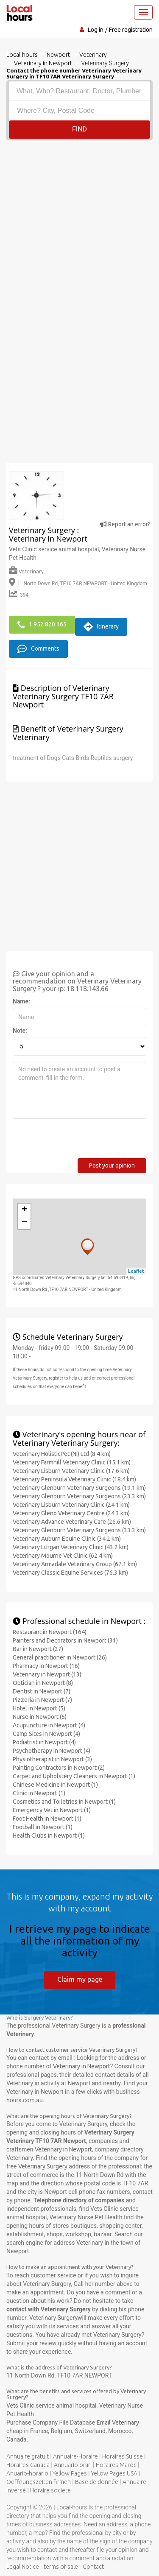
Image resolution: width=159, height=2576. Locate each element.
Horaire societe (50, 2490)
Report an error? (125, 524)
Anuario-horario (27, 2473)
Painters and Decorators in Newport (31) (65, 1640)
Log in (95, 29)
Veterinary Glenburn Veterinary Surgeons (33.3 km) (79, 1530)
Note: (20, 1030)
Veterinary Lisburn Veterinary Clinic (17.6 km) (71, 1470)
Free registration (131, 29)
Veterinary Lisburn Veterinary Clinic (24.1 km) (71, 1504)
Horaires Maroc (116, 2464)
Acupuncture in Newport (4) (49, 1725)
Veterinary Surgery (42, 2166)
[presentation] (77, 1141)
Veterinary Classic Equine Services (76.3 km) (70, 1572)
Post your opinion (112, 1165)
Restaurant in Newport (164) (49, 1632)
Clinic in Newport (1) (39, 1793)
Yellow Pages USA (114, 2473)
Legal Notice (22, 2566)
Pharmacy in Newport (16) (46, 1665)
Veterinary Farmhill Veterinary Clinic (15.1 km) (72, 1462)
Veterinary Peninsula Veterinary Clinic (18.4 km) (74, 1479)
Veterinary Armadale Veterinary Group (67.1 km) (75, 1564)
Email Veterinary (118, 2422)
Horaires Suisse (122, 2456)
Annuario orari (73, 2464)
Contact (93, 2566)
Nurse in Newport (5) (40, 1716)
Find (79, 129)
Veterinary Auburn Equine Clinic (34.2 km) (67, 1538)
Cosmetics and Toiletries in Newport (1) (64, 1801)
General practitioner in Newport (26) (60, 1657)
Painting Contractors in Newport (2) (59, 1767)
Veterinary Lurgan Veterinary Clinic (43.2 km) (70, 1547)
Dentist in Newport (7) (41, 1691)
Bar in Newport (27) (38, 1649)
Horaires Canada (28, 2464)
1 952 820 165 (42, 624)
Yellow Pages (70, 2473)
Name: (21, 1001)
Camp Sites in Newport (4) (46, 1733)
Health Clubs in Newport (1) (49, 1835)
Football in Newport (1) (43, 1827)
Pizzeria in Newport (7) (42, 1699)
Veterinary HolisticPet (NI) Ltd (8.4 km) (62, 1453)
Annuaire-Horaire (75, 2456)
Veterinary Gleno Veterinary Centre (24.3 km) (71, 1513)
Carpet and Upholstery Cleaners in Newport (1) (74, 1776)
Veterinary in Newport (81, 2066)
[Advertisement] (79, 224)
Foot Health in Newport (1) (47, 1818)
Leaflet (136, 1271)
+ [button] (24, 1210)
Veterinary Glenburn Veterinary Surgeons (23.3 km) (79, 1496)
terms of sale (61, 2566)
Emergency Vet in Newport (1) (52, 1810)
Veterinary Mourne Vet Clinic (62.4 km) (63, 1555)
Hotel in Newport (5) (39, 1708)
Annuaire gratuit (27, 2456)
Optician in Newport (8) (43, 1682)
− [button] (24, 1222)
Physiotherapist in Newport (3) (52, 1759)
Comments (38, 649)
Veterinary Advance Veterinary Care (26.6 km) (72, 1521)
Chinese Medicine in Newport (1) (55, 1784)
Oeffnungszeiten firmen (38, 2481)
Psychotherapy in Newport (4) (51, 1750)
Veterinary (26, 571)
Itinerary (101, 626)
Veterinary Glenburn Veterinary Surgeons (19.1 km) (79, 1487)
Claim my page (79, 1979)
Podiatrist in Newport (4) (44, 1742)
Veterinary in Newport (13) (47, 1674)
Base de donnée (96, 2481)
